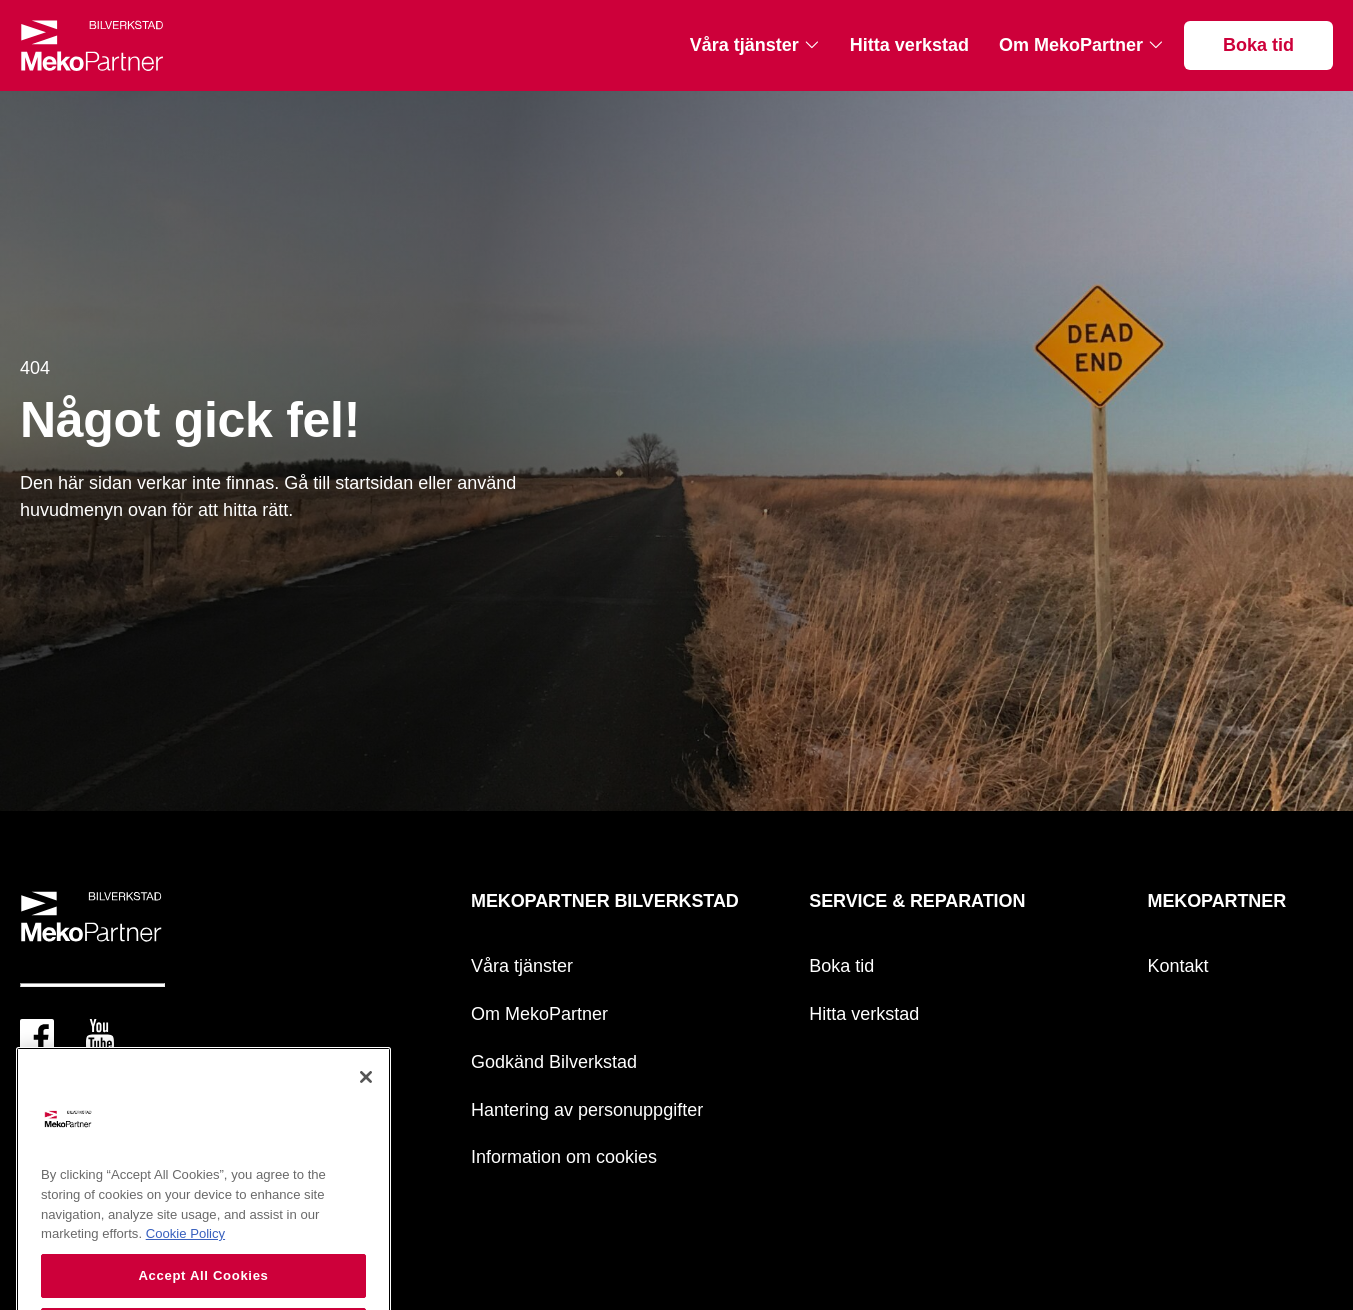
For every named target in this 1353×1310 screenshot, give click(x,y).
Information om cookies (564, 1157)
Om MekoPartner (1071, 45)
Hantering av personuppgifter (587, 1110)
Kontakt (1178, 966)
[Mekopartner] (92, 45)
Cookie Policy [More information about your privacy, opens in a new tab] (185, 1253)
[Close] (366, 1097)
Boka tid (1258, 45)
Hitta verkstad (909, 45)
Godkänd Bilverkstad (554, 1062)
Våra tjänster (744, 45)
